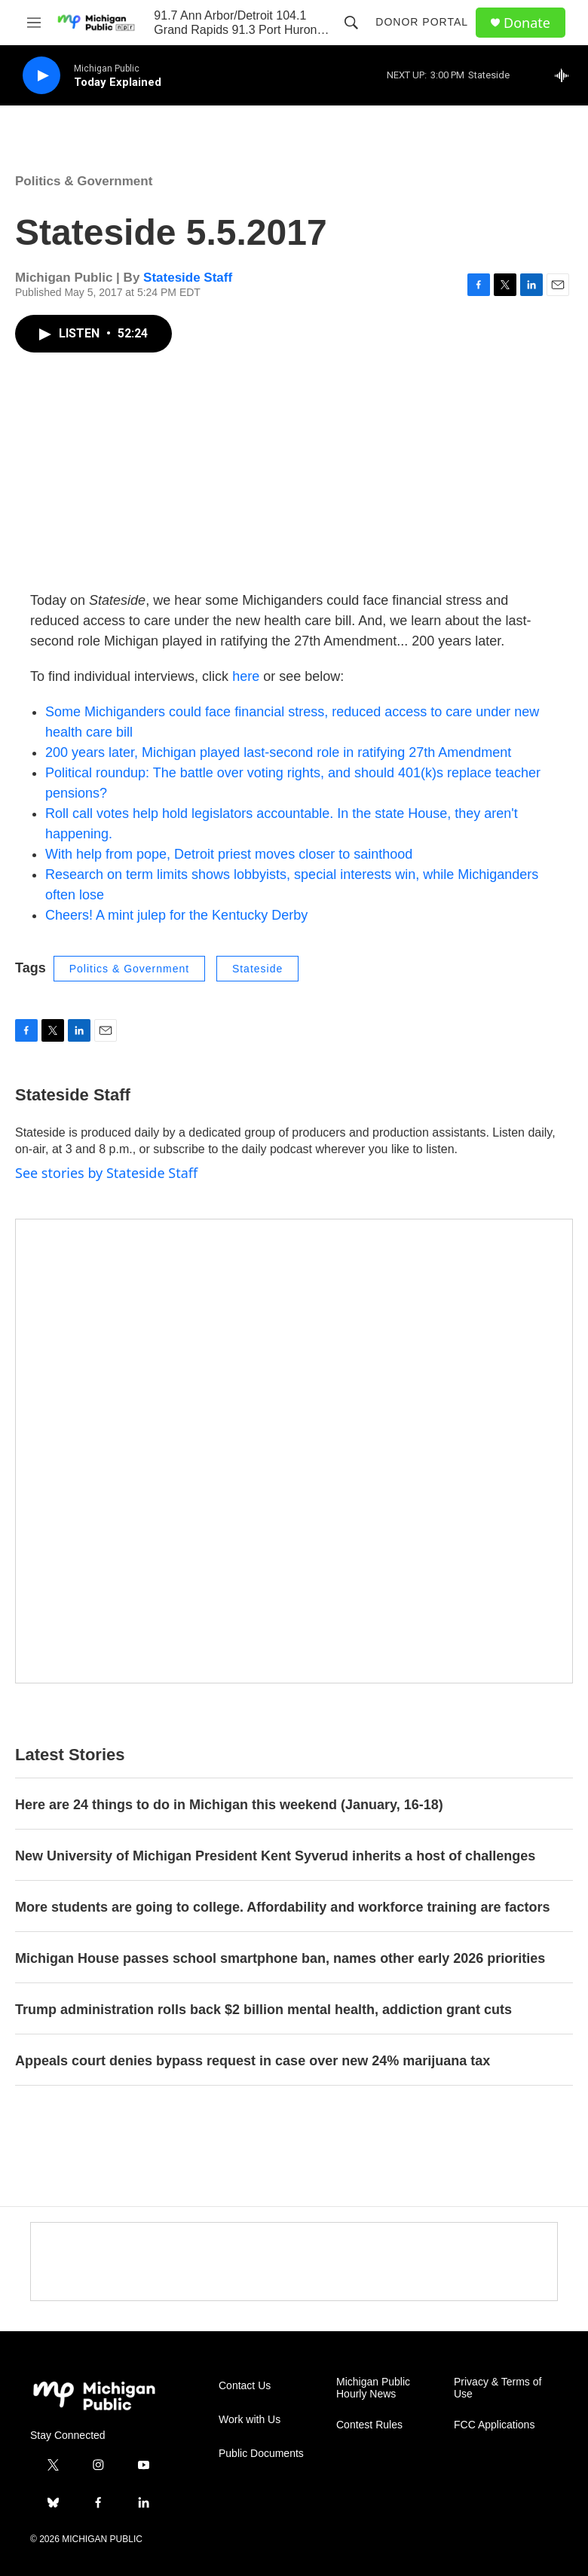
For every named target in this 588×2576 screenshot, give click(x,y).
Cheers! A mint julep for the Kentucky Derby (176, 915)
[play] (41, 75)
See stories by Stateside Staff (106, 1173)
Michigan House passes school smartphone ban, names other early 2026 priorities (280, 1958)
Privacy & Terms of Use (497, 2388)
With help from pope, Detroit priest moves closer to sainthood (228, 854)
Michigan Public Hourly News (373, 2388)
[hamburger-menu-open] (33, 23)
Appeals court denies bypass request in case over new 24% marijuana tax (252, 2060)
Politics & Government (83, 181)
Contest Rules (369, 2425)
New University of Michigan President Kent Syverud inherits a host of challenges (275, 1855)
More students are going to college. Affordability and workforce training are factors (282, 1907)
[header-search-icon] (351, 22)
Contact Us (245, 2385)
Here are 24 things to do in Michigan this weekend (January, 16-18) (229, 1804)
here (245, 676)
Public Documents (261, 2453)
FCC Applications (494, 2425)
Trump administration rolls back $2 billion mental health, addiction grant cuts (263, 2009)
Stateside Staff (187, 277)
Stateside (257, 969)
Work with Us (249, 2419)
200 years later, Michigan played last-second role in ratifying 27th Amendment (278, 752)
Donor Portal (421, 22)
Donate (527, 23)
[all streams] (566, 75)
